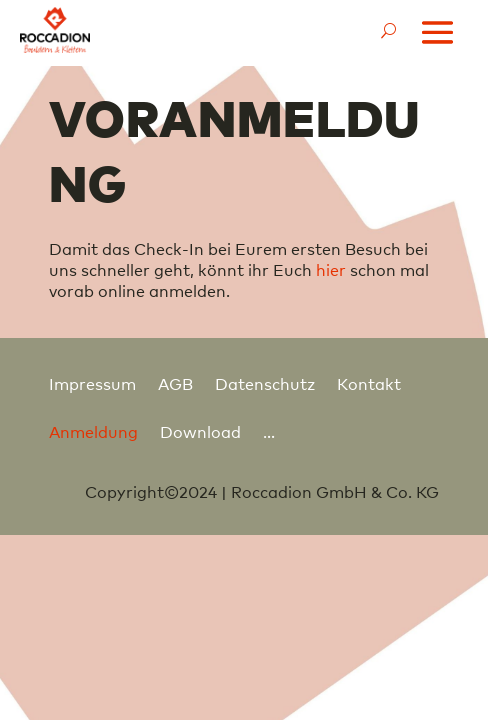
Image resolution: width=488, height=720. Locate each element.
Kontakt (369, 383)
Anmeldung (93, 431)
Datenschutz (265, 383)
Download (200, 431)
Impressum (92, 383)
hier (331, 269)
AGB (175, 383)
